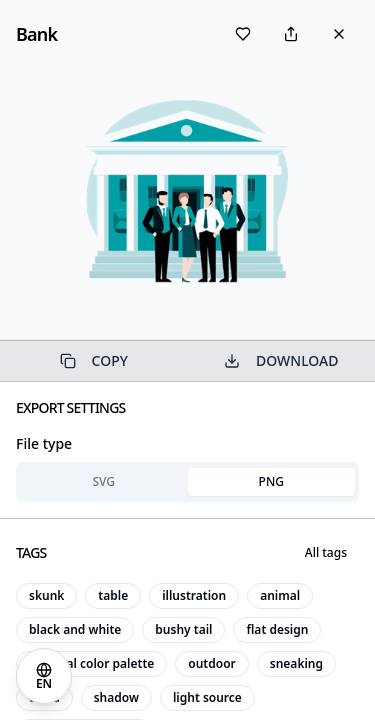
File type (44, 443)
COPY (94, 360)
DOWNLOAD (281, 360)
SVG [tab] (103, 481)
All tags (326, 552)
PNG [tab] (271, 481)
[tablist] (187, 482)
